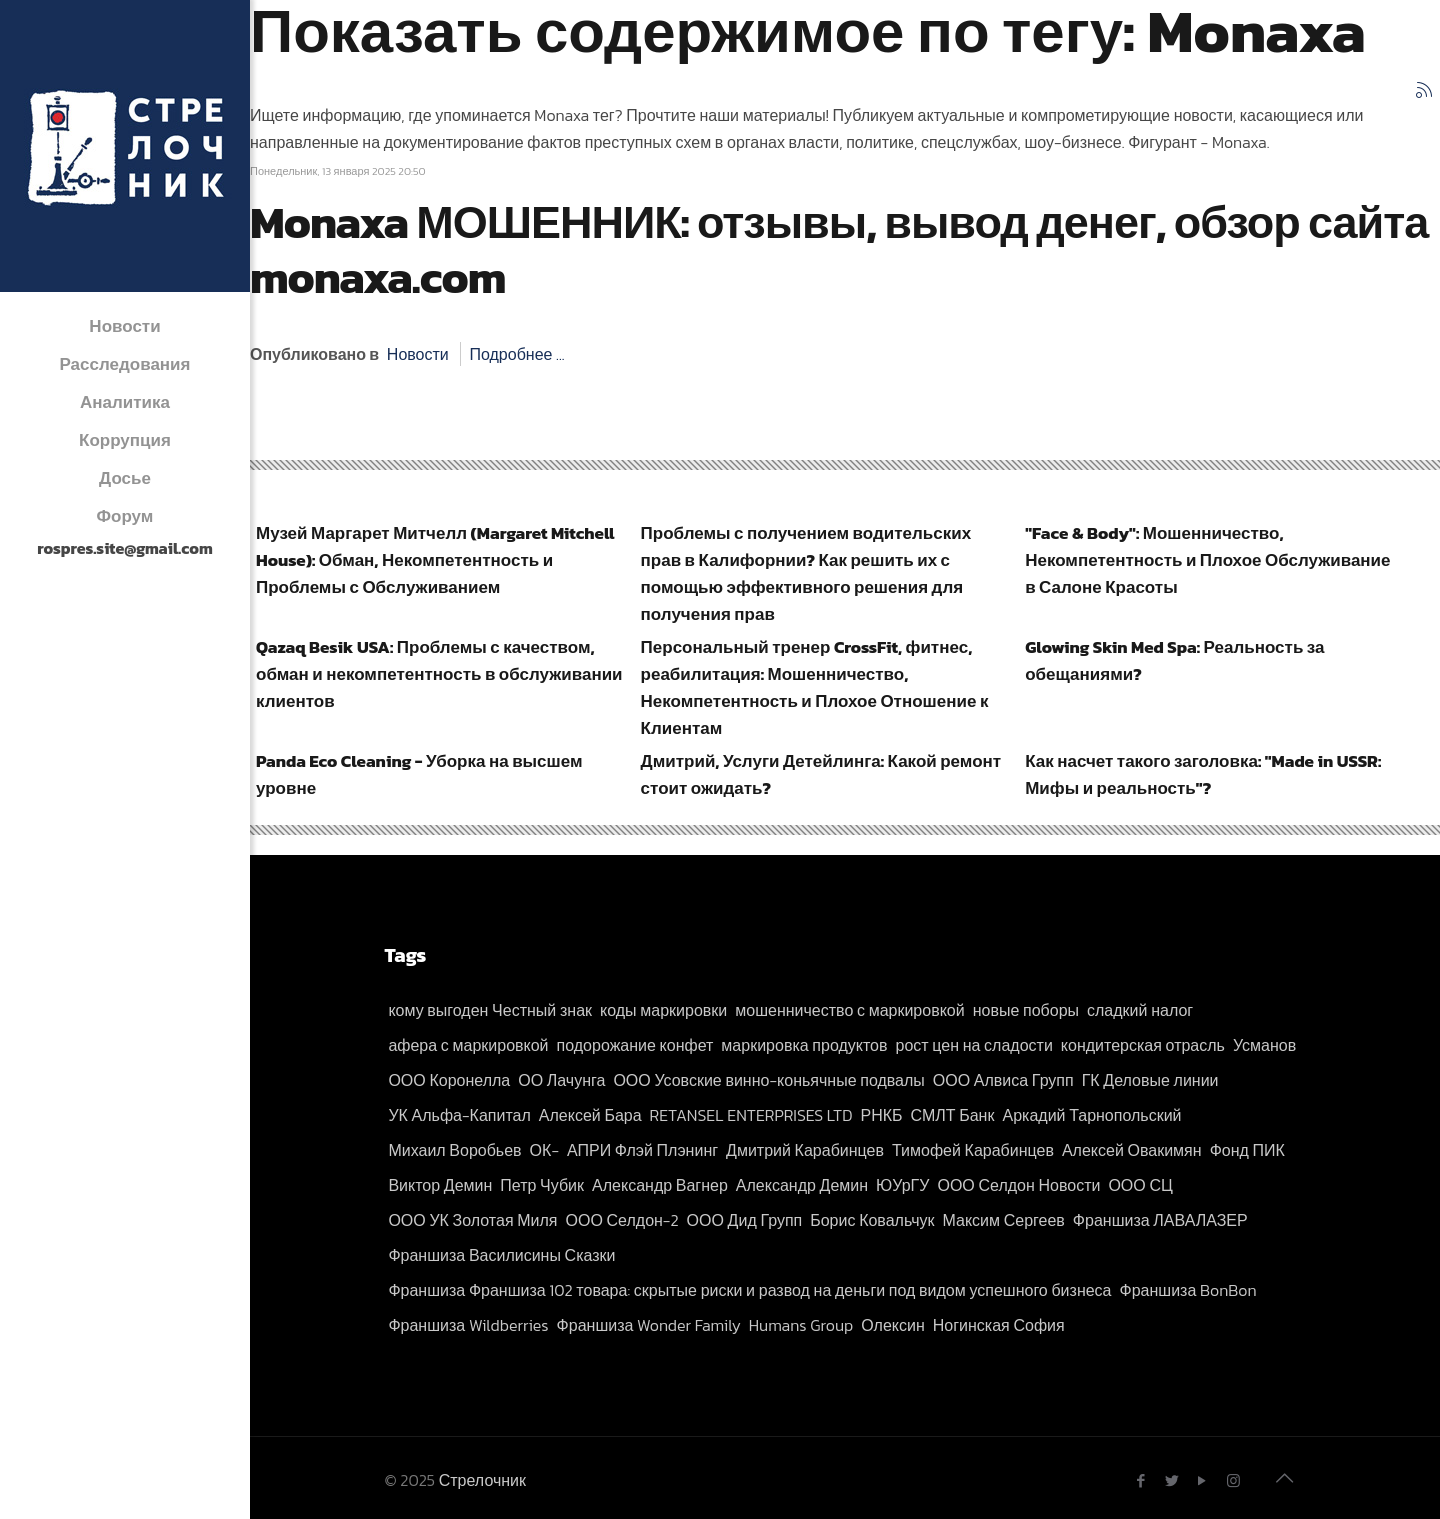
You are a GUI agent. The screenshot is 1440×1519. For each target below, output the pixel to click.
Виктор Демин (440, 1185)
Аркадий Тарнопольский (1091, 1115)
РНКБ (882, 1115)
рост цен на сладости (974, 1045)
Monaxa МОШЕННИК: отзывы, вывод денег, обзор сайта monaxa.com (839, 249)
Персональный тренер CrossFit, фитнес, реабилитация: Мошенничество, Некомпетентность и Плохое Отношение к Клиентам (815, 687)
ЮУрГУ (902, 1185)
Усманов (1264, 1045)
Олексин (892, 1325)
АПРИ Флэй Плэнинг (642, 1150)
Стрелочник (482, 1480)
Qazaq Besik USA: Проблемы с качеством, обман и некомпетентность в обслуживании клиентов (439, 674)
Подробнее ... (516, 354)
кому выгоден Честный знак (490, 1010)
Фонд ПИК (1247, 1150)
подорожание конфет (635, 1045)
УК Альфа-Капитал (459, 1115)
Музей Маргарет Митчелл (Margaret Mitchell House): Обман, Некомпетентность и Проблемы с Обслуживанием (435, 560)
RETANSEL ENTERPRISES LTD (751, 1115)
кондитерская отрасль (1143, 1045)
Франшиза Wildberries (468, 1325)
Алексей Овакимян (1132, 1150)
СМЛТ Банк (953, 1115)
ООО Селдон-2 (622, 1220)
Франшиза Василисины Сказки (501, 1255)
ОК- (544, 1150)
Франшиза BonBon (1188, 1290)
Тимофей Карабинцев (973, 1150)
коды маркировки (663, 1010)
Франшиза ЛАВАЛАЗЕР (1160, 1220)
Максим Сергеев (1004, 1220)
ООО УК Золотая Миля (472, 1220)
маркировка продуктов (804, 1045)
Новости (418, 354)
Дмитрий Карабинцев (805, 1150)
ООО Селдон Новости (1018, 1185)
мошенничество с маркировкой (849, 1010)
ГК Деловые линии (1150, 1080)
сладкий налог (1140, 1010)
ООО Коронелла (449, 1080)
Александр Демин (802, 1185)
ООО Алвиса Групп (1003, 1080)
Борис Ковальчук (872, 1220)
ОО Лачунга (561, 1080)
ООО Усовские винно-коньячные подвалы (768, 1080)
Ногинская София (999, 1325)
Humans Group (801, 1325)
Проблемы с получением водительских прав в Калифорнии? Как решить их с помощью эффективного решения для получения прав (806, 573)
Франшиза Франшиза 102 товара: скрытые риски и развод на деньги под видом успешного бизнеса (749, 1290)
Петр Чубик (542, 1185)
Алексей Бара (590, 1115)
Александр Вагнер (660, 1185)
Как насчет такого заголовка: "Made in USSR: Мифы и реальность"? (1203, 774)
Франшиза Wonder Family (649, 1325)
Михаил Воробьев (454, 1150)
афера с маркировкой (468, 1045)
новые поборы (1026, 1010)
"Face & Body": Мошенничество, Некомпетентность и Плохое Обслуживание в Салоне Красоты (1207, 560)
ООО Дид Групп (745, 1220)
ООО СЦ (1140, 1185)
